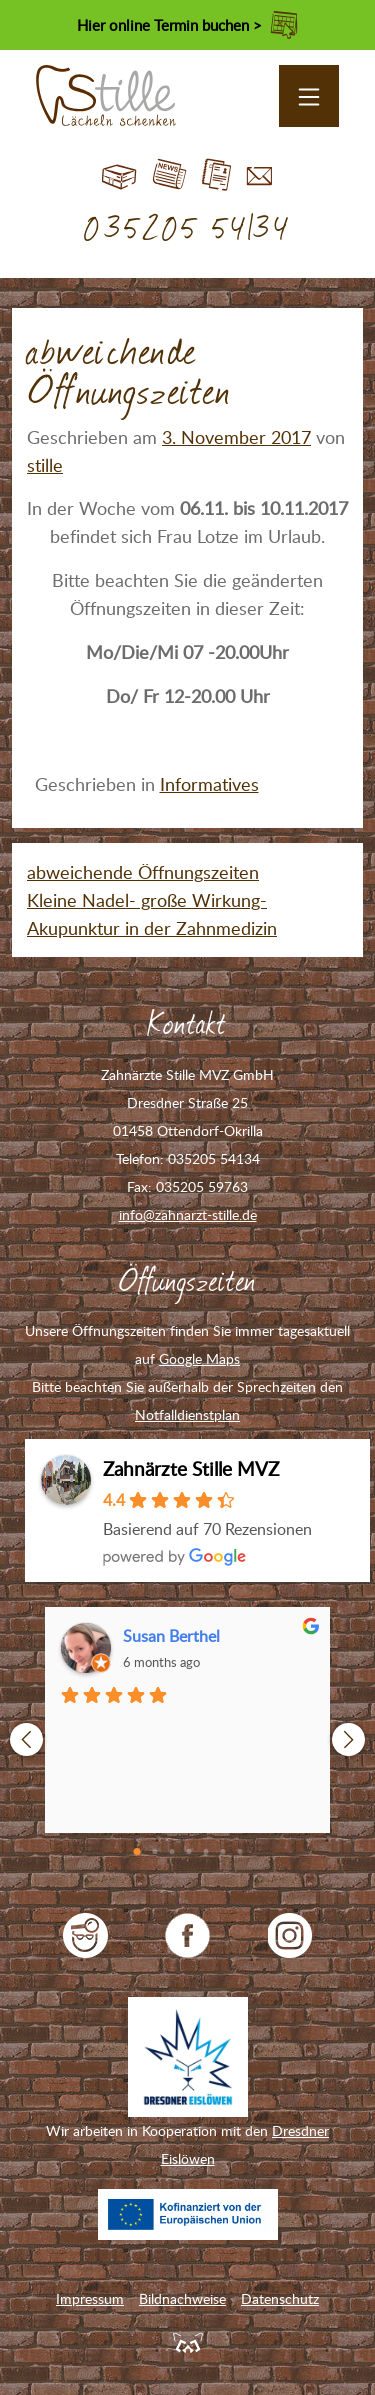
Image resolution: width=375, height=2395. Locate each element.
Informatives (209, 784)
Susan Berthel (171, 1636)
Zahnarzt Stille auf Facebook (187, 1935)
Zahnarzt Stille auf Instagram (290, 1935)
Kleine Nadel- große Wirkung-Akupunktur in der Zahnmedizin (152, 914)
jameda (85, 1935)
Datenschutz (280, 2298)
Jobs (216, 175)
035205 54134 (187, 230)
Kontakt (259, 175)
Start (119, 175)
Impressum (90, 2298)
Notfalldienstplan (187, 1414)
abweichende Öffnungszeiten (143, 872)
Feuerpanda (188, 2342)
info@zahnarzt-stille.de (188, 1214)
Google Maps (199, 1358)
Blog (169, 175)
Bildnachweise (182, 2298)
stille (45, 465)
